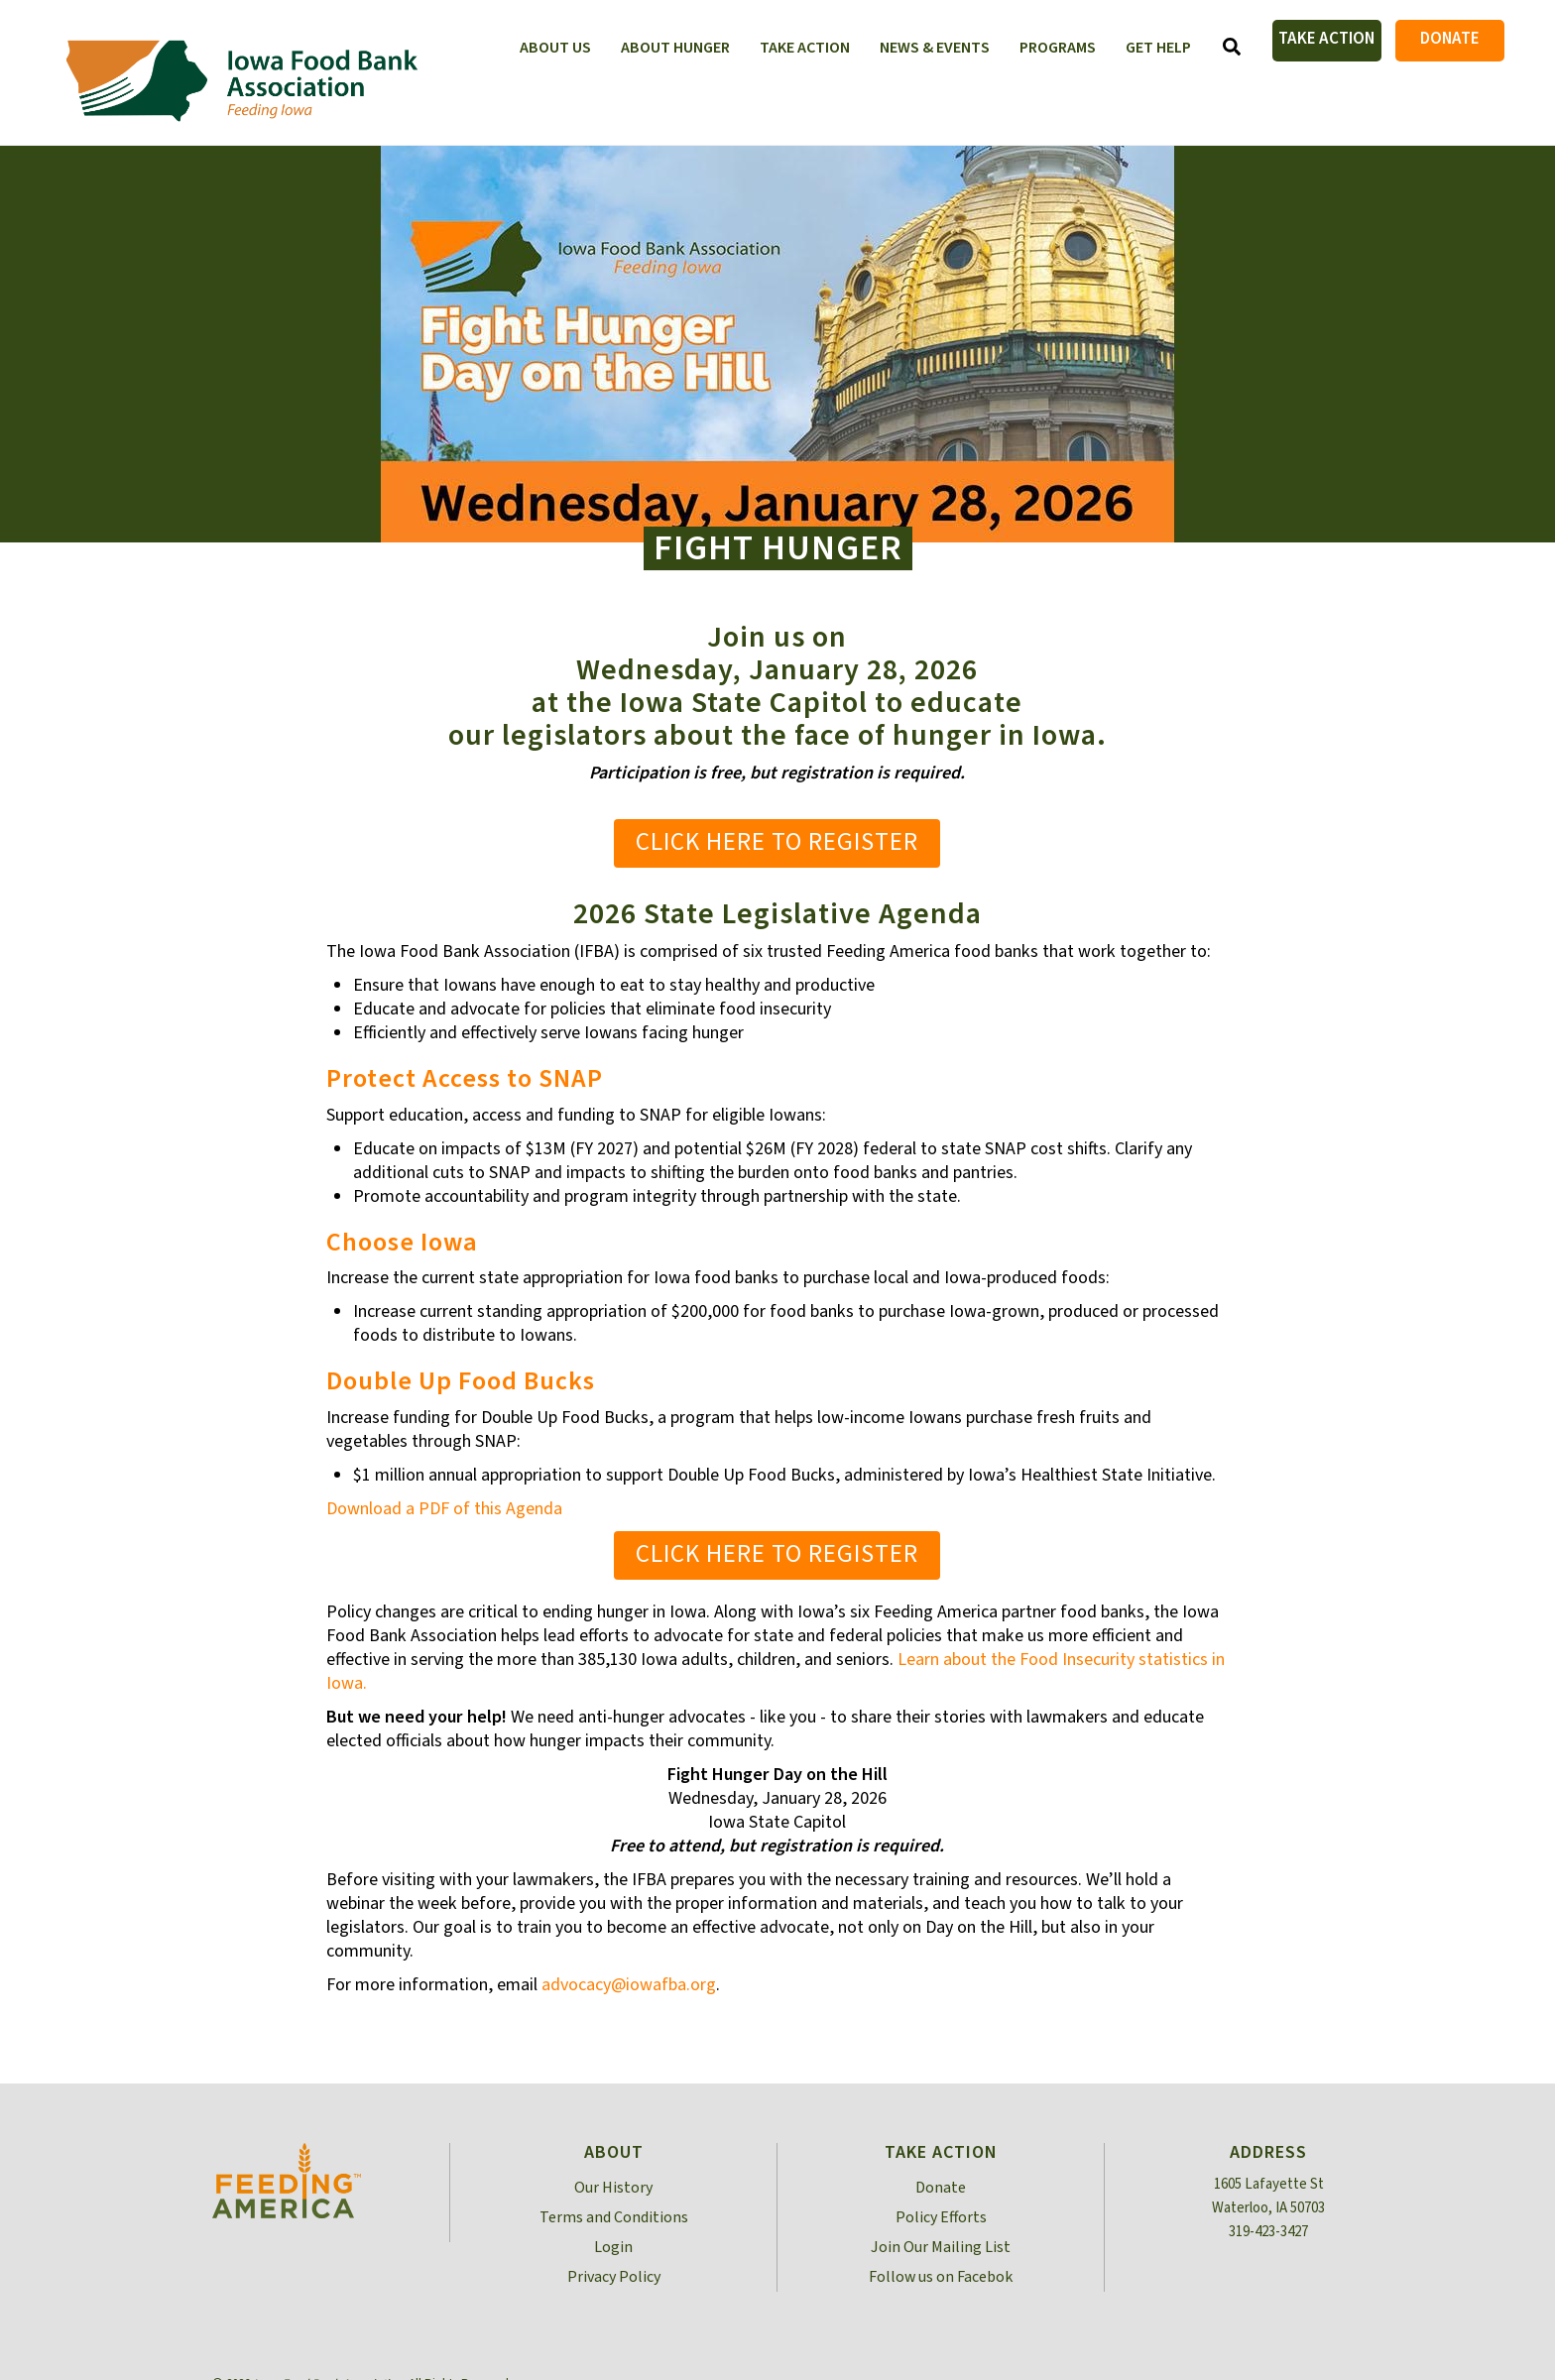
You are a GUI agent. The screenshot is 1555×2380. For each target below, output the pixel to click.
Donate (1450, 39)
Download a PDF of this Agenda (444, 1508)
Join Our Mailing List (941, 2247)
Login (613, 2247)
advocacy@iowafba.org (628, 1984)
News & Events (935, 48)
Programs (1057, 48)
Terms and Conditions (613, 2217)
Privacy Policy (613, 2277)
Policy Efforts (941, 2217)
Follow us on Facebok (941, 2277)
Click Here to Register (777, 842)
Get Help (1158, 48)
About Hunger (675, 48)
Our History (613, 2188)
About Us (555, 48)
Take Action (1326, 39)
